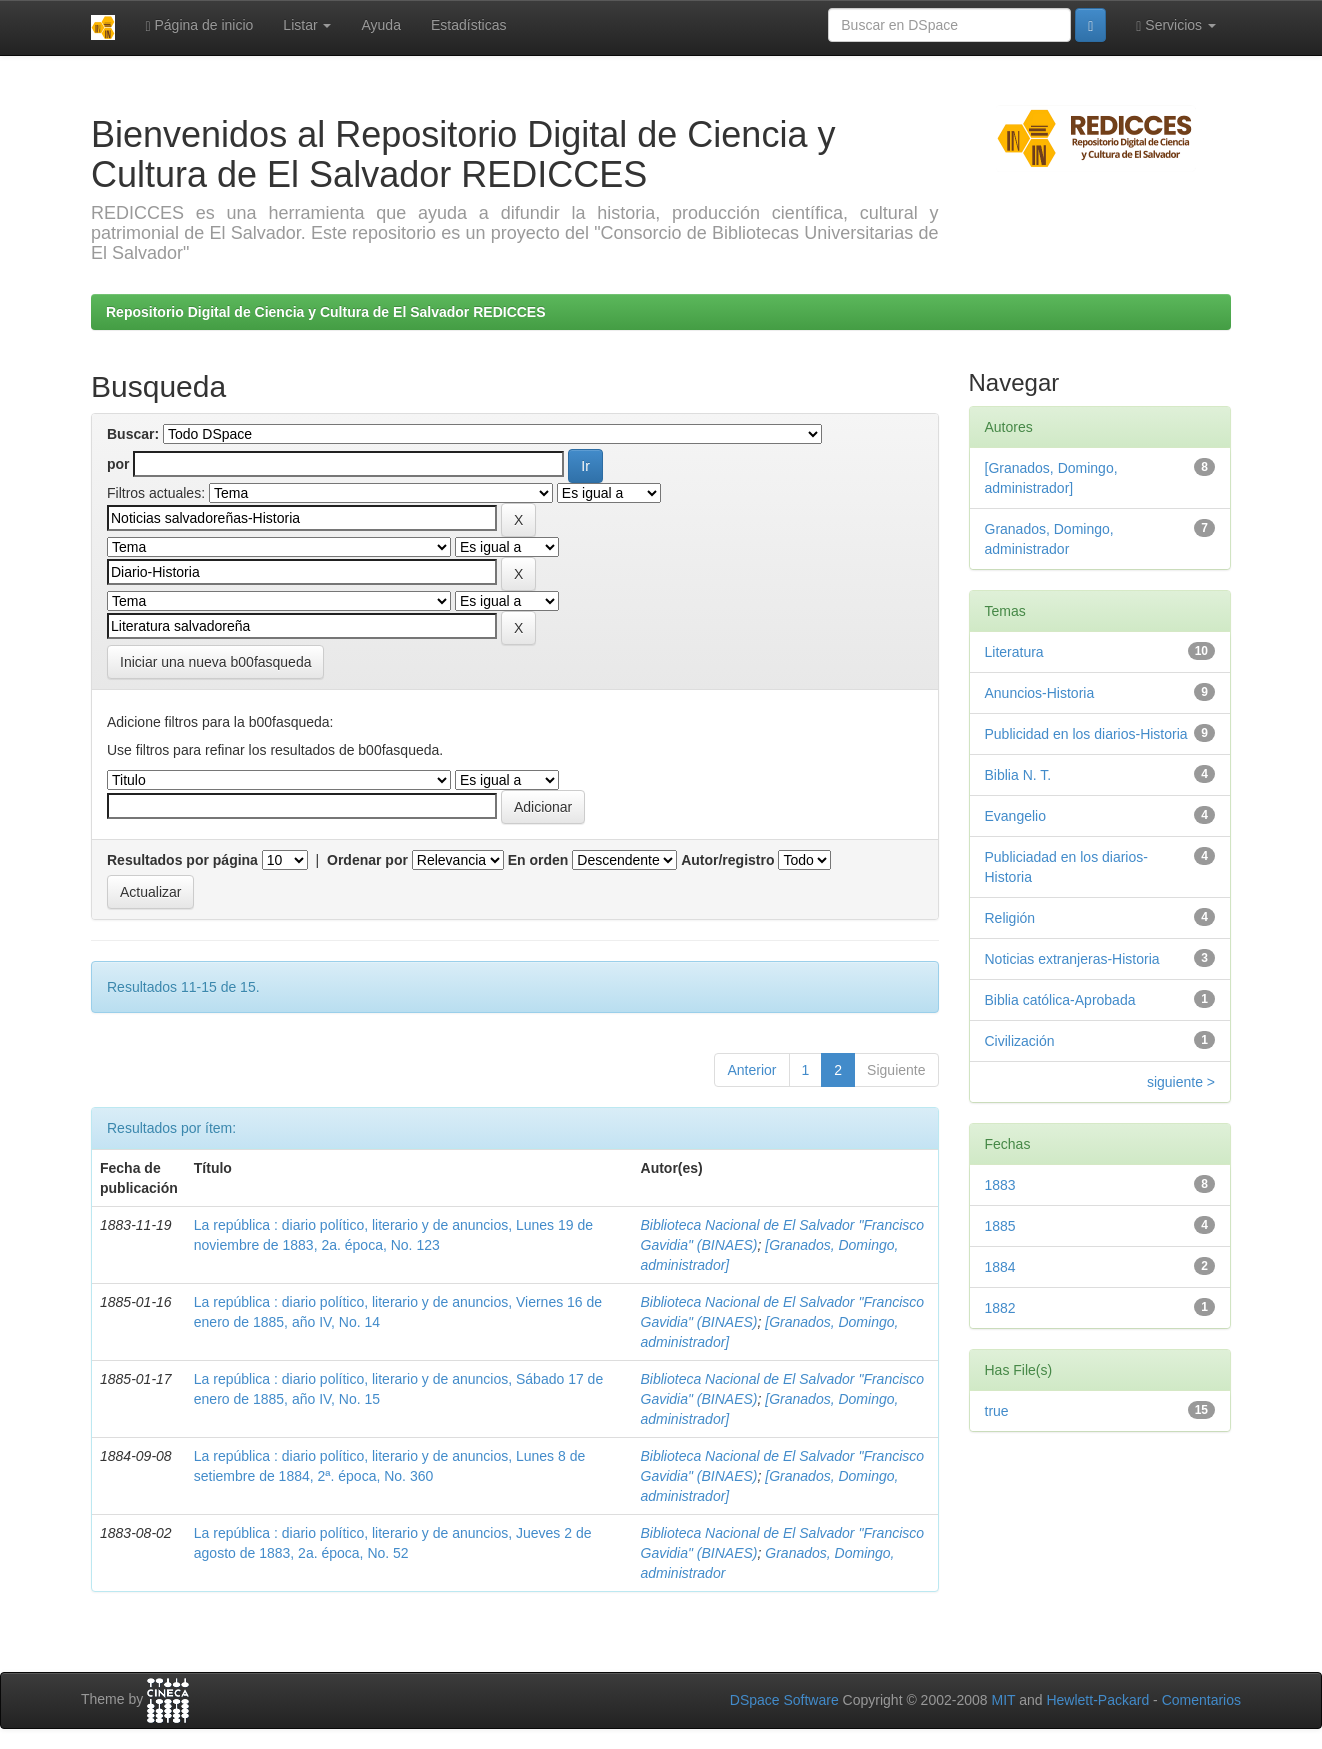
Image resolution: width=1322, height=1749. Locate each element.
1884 (1000, 1267)
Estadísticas (468, 25)
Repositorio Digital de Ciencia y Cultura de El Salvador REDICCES (326, 312)
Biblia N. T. (1018, 775)
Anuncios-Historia (1040, 693)
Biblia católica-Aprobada (1060, 1000)
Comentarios (1201, 1700)
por (118, 464)
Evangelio (1016, 816)
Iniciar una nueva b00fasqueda (215, 662)
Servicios (1176, 25)
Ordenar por (367, 860)
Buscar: (133, 434)
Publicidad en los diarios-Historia (1086, 734)
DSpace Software (784, 1700)
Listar (307, 25)
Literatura (1014, 652)
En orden (538, 860)
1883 (1000, 1185)
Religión (1010, 918)
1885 (1000, 1226)
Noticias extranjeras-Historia (1072, 959)
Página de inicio (199, 25)
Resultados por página (182, 860)
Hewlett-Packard (1097, 1700)
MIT (1003, 1700)
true (997, 1411)
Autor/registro (727, 860)
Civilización (1020, 1041)
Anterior (751, 1070)
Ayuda (380, 25)
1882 (1000, 1308)
